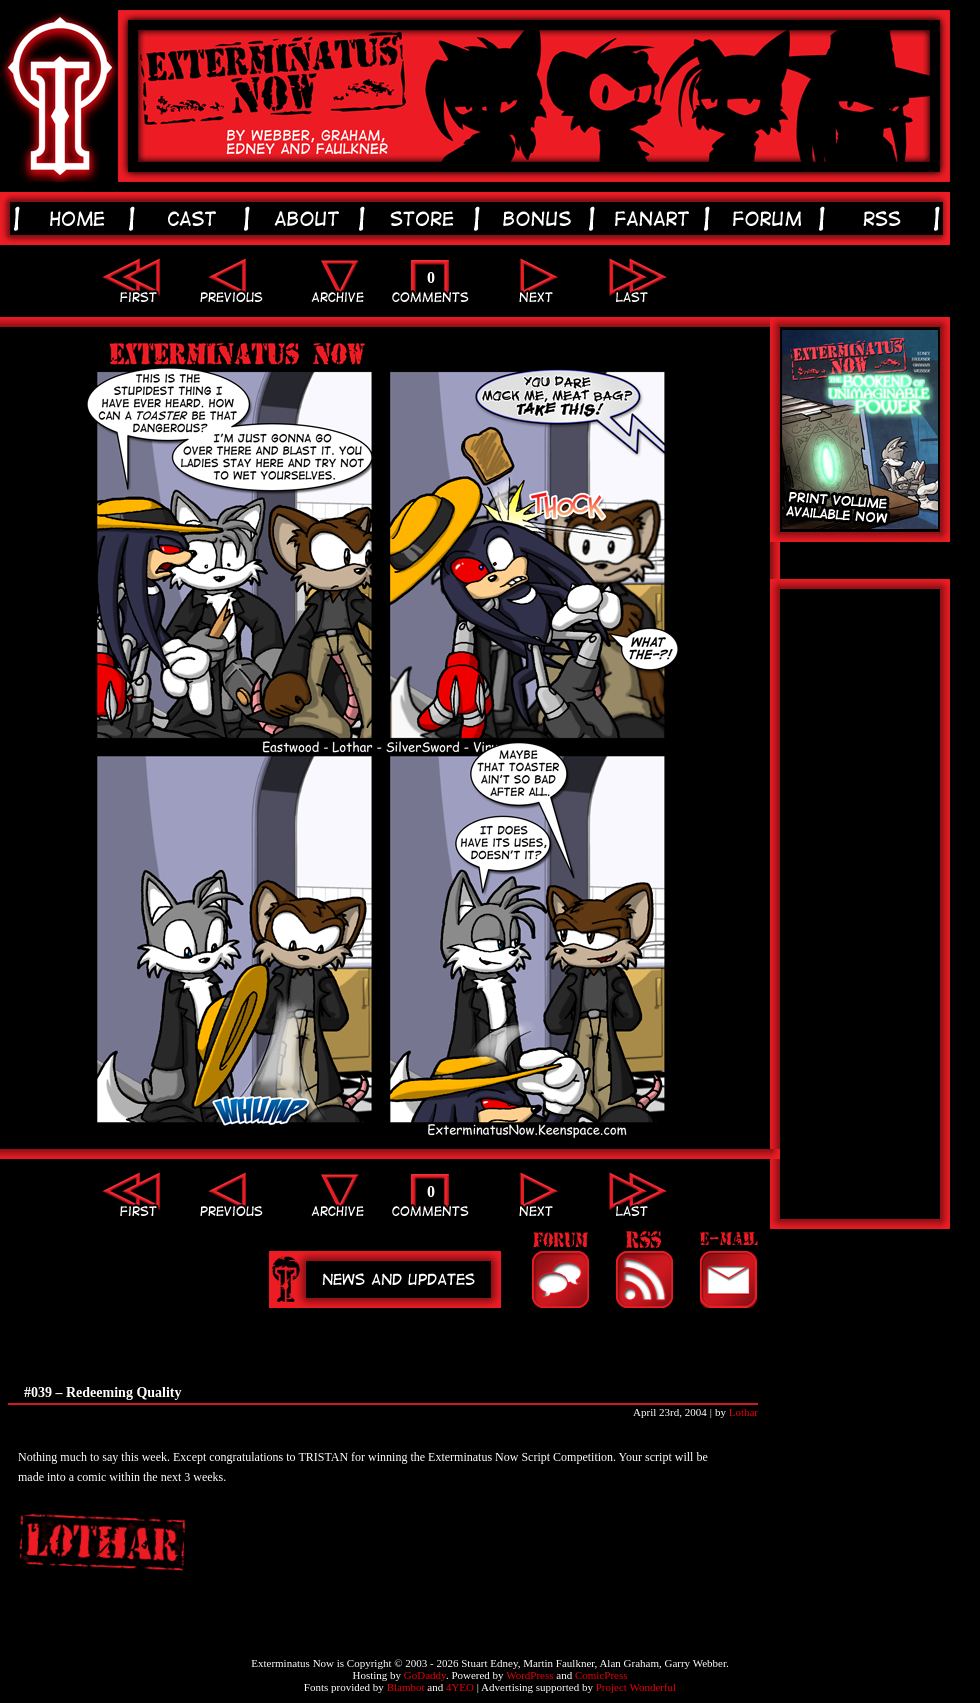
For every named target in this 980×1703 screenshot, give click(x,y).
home (80, 218)
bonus (540, 218)
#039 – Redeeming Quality (103, 1392)
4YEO (460, 1687)
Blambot (406, 1687)
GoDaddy (425, 1675)
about (310, 218)
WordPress (529, 1675)
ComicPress (601, 1675)
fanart (655, 218)
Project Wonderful (636, 1687)
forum (770, 218)
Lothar (743, 1412)
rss (885, 218)
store (425, 218)
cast (195, 218)
